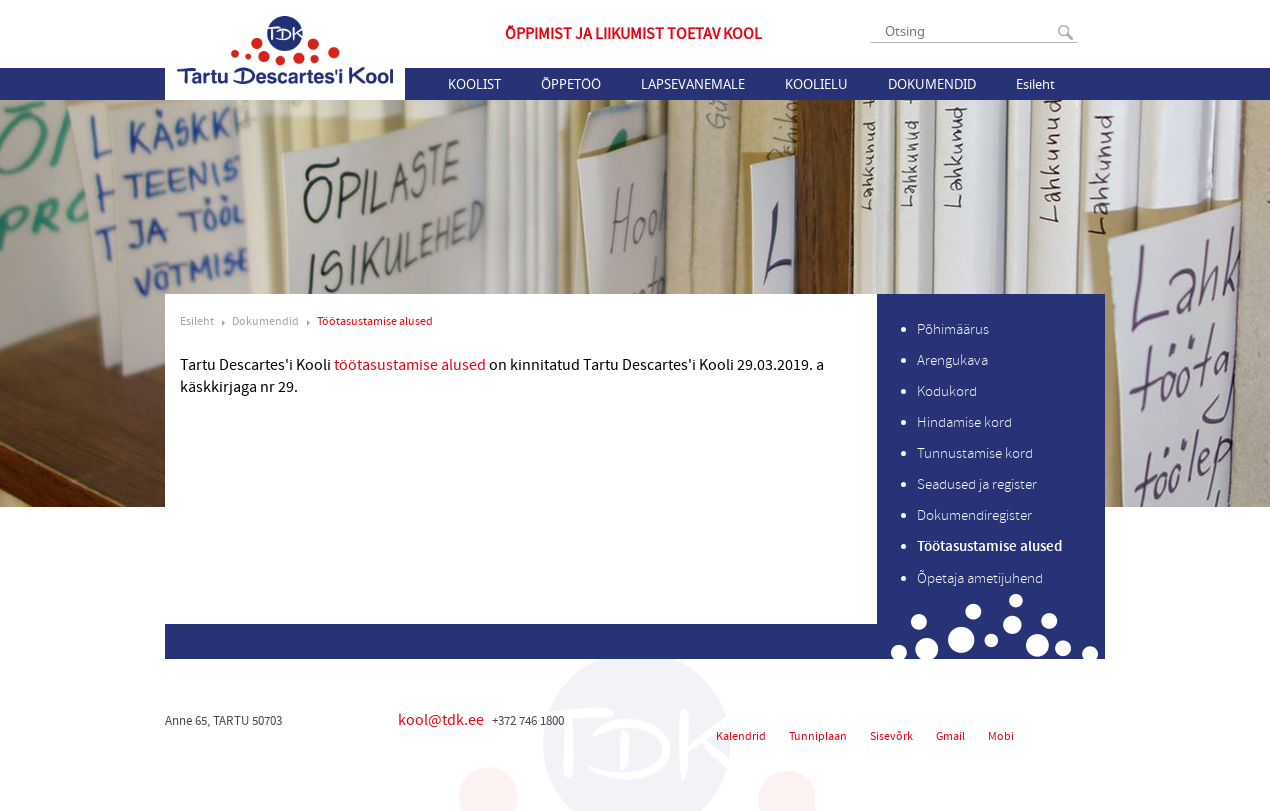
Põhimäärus (953, 329)
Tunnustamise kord (975, 453)
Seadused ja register (977, 484)
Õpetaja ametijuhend (980, 578)
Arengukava (952, 360)
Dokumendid (932, 84)
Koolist (474, 84)
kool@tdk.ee (441, 720)
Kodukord (947, 391)
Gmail (950, 736)
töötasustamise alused (424, 365)
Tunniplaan (818, 736)
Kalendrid (741, 736)
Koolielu (816, 84)
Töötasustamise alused (375, 321)
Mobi (1001, 736)
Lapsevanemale (693, 84)
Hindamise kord (964, 422)
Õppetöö (571, 84)
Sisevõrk (891, 736)
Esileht (1035, 84)
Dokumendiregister (974, 515)
